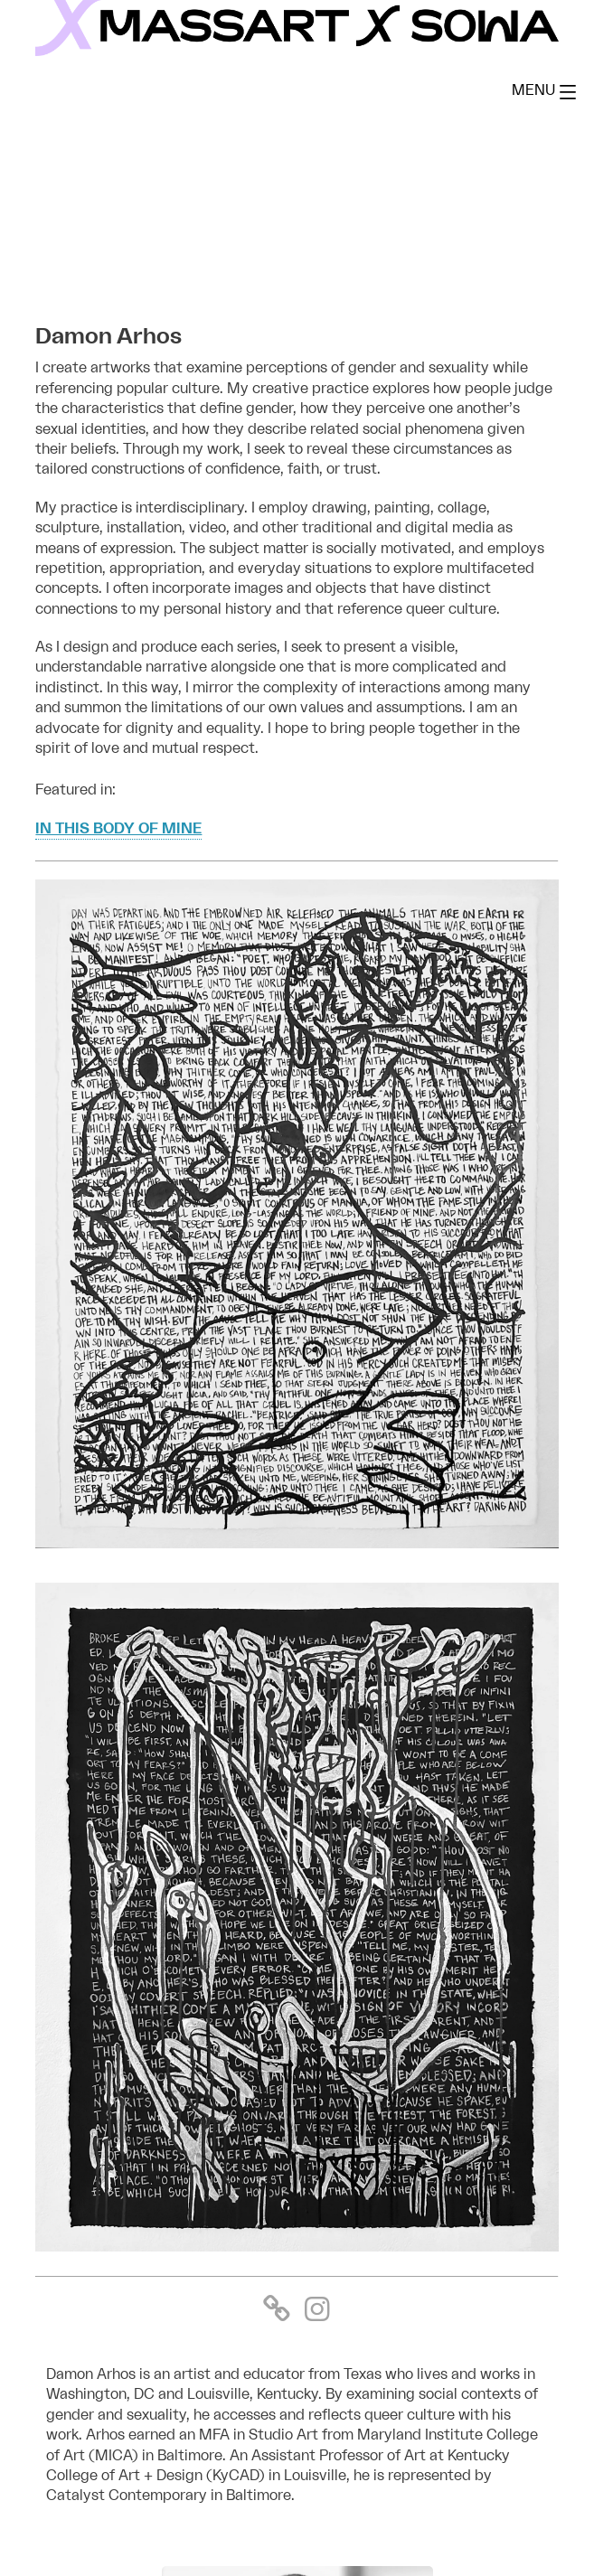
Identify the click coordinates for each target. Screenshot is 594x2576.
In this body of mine (118, 829)
